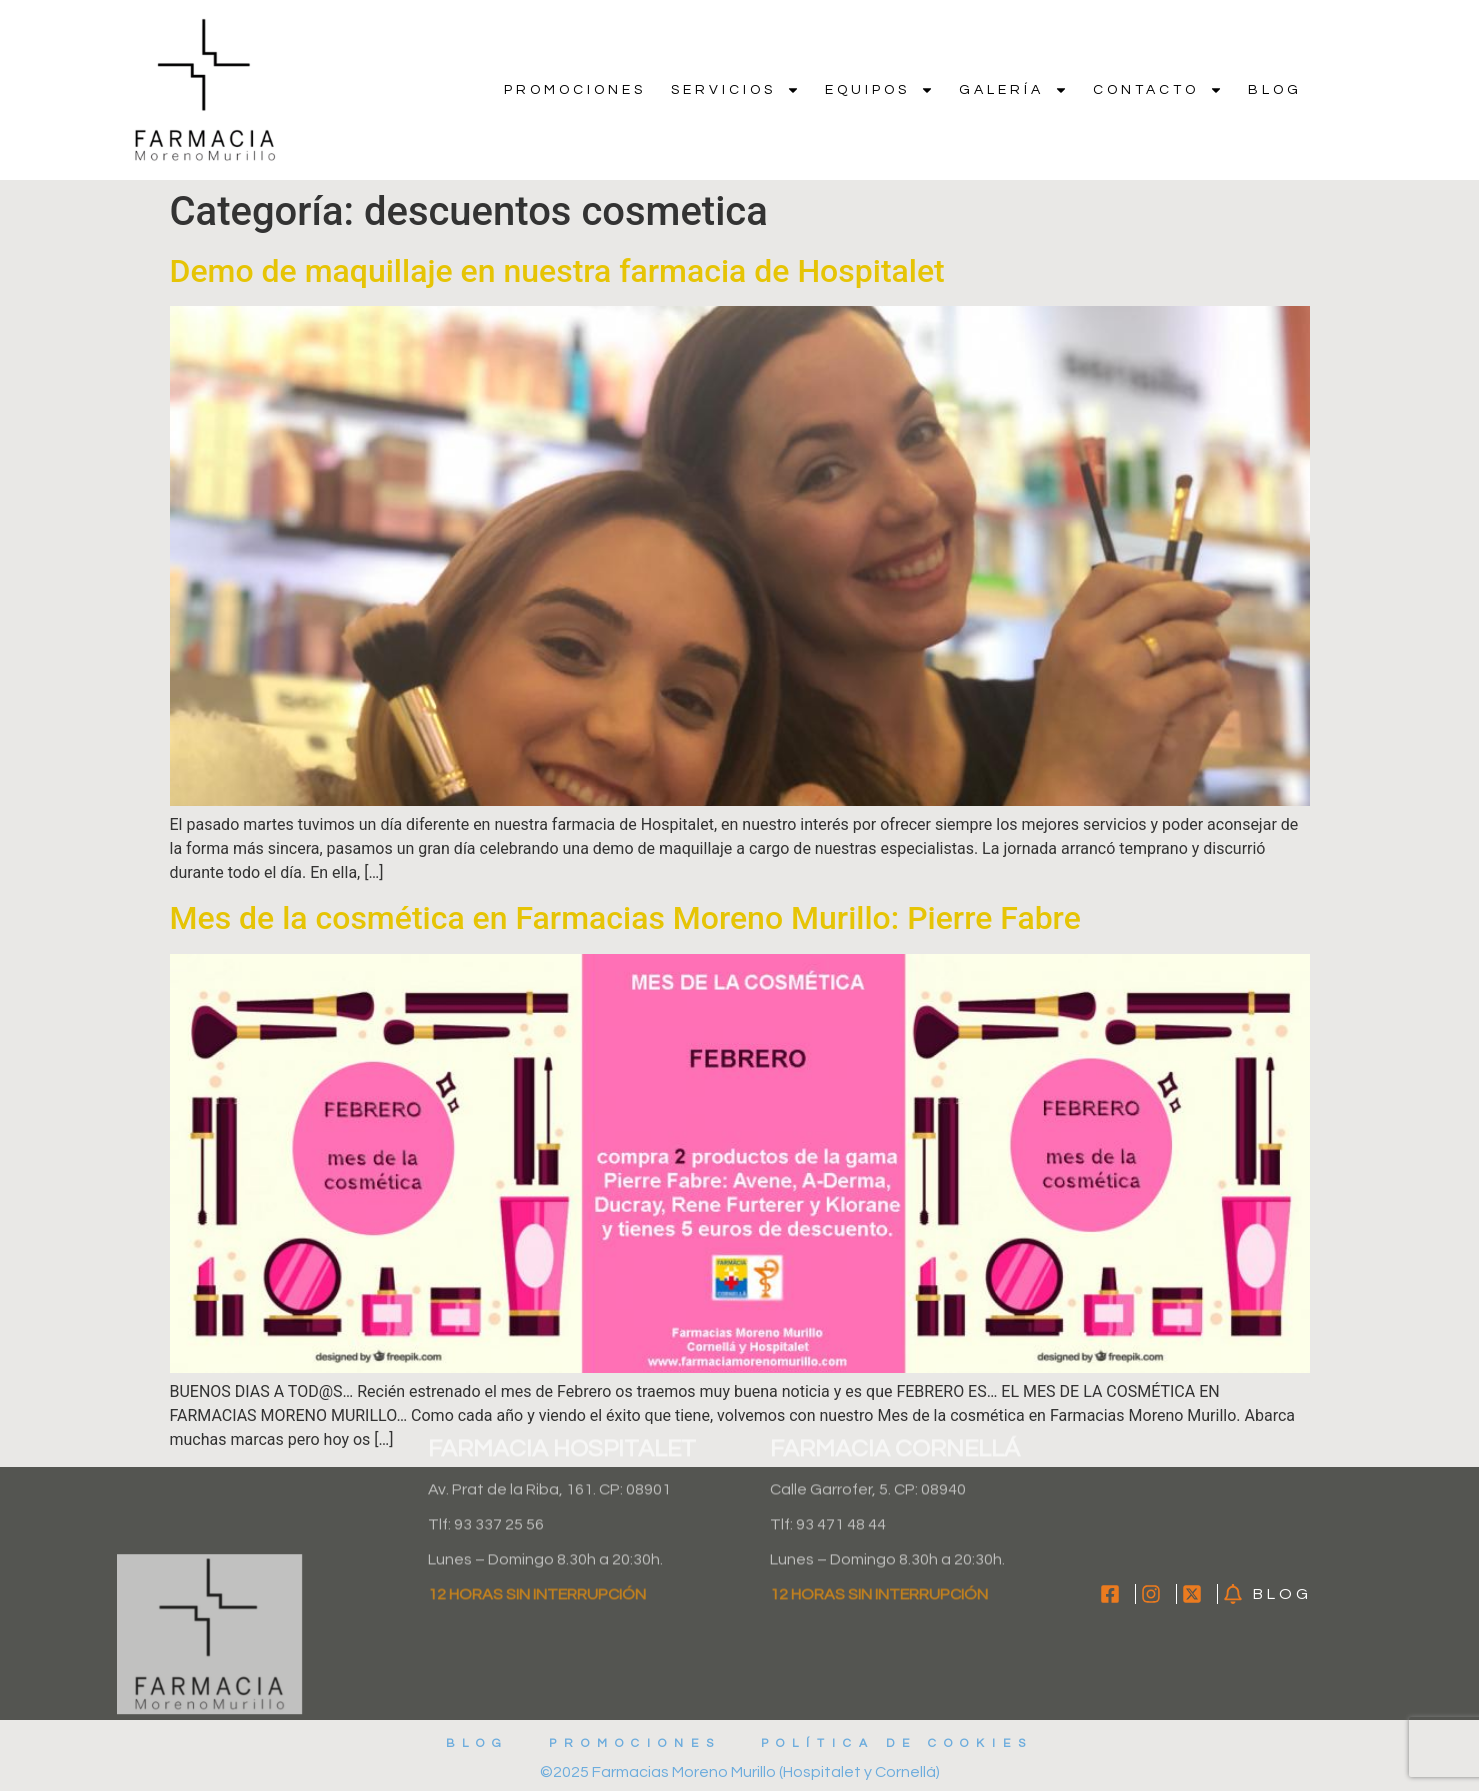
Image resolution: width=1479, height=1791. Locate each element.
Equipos (879, 90)
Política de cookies (897, 1743)
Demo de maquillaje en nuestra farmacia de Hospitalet (557, 271)
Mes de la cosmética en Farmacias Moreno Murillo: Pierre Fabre (625, 918)
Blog (1275, 90)
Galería (1013, 90)
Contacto (1158, 90)
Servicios (735, 90)
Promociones (575, 90)
